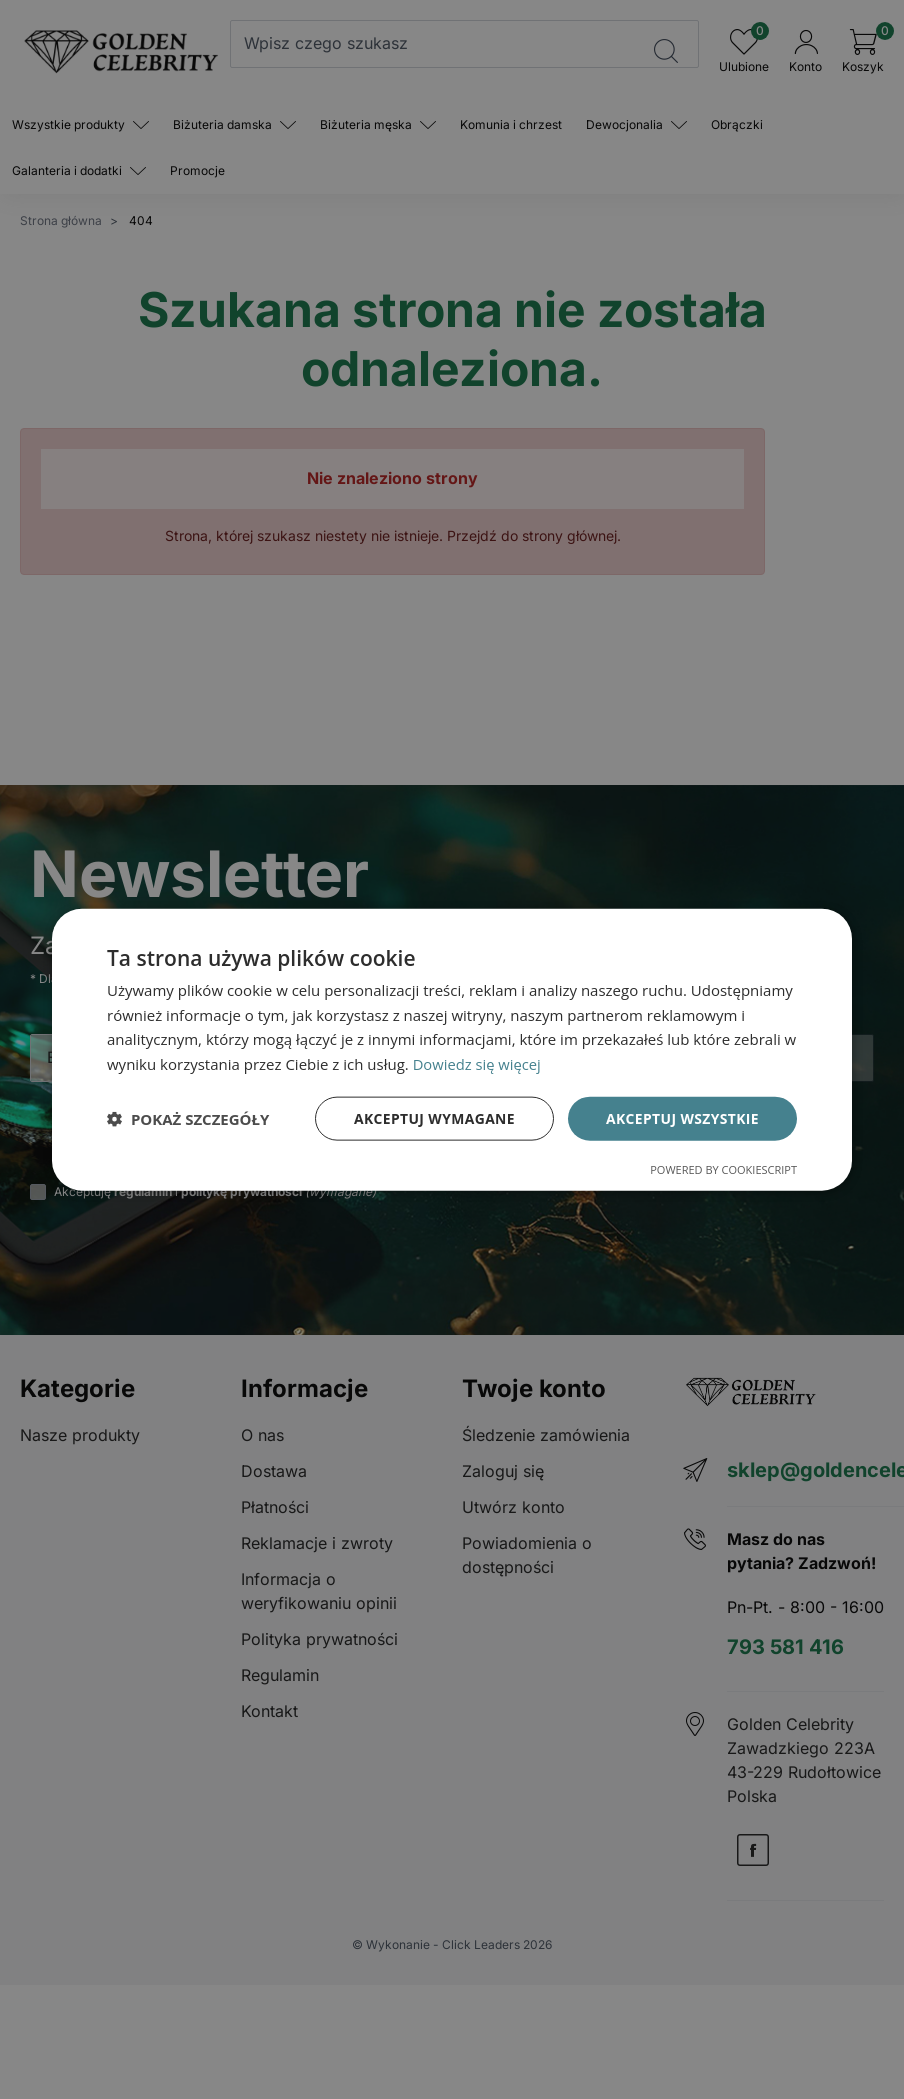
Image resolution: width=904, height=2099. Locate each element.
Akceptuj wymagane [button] (432, 1117)
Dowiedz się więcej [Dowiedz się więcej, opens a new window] (478, 1064)
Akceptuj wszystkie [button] (682, 1117)
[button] (188, 1119)
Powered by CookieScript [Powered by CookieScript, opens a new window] (723, 1169)
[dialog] (452, 1049)
